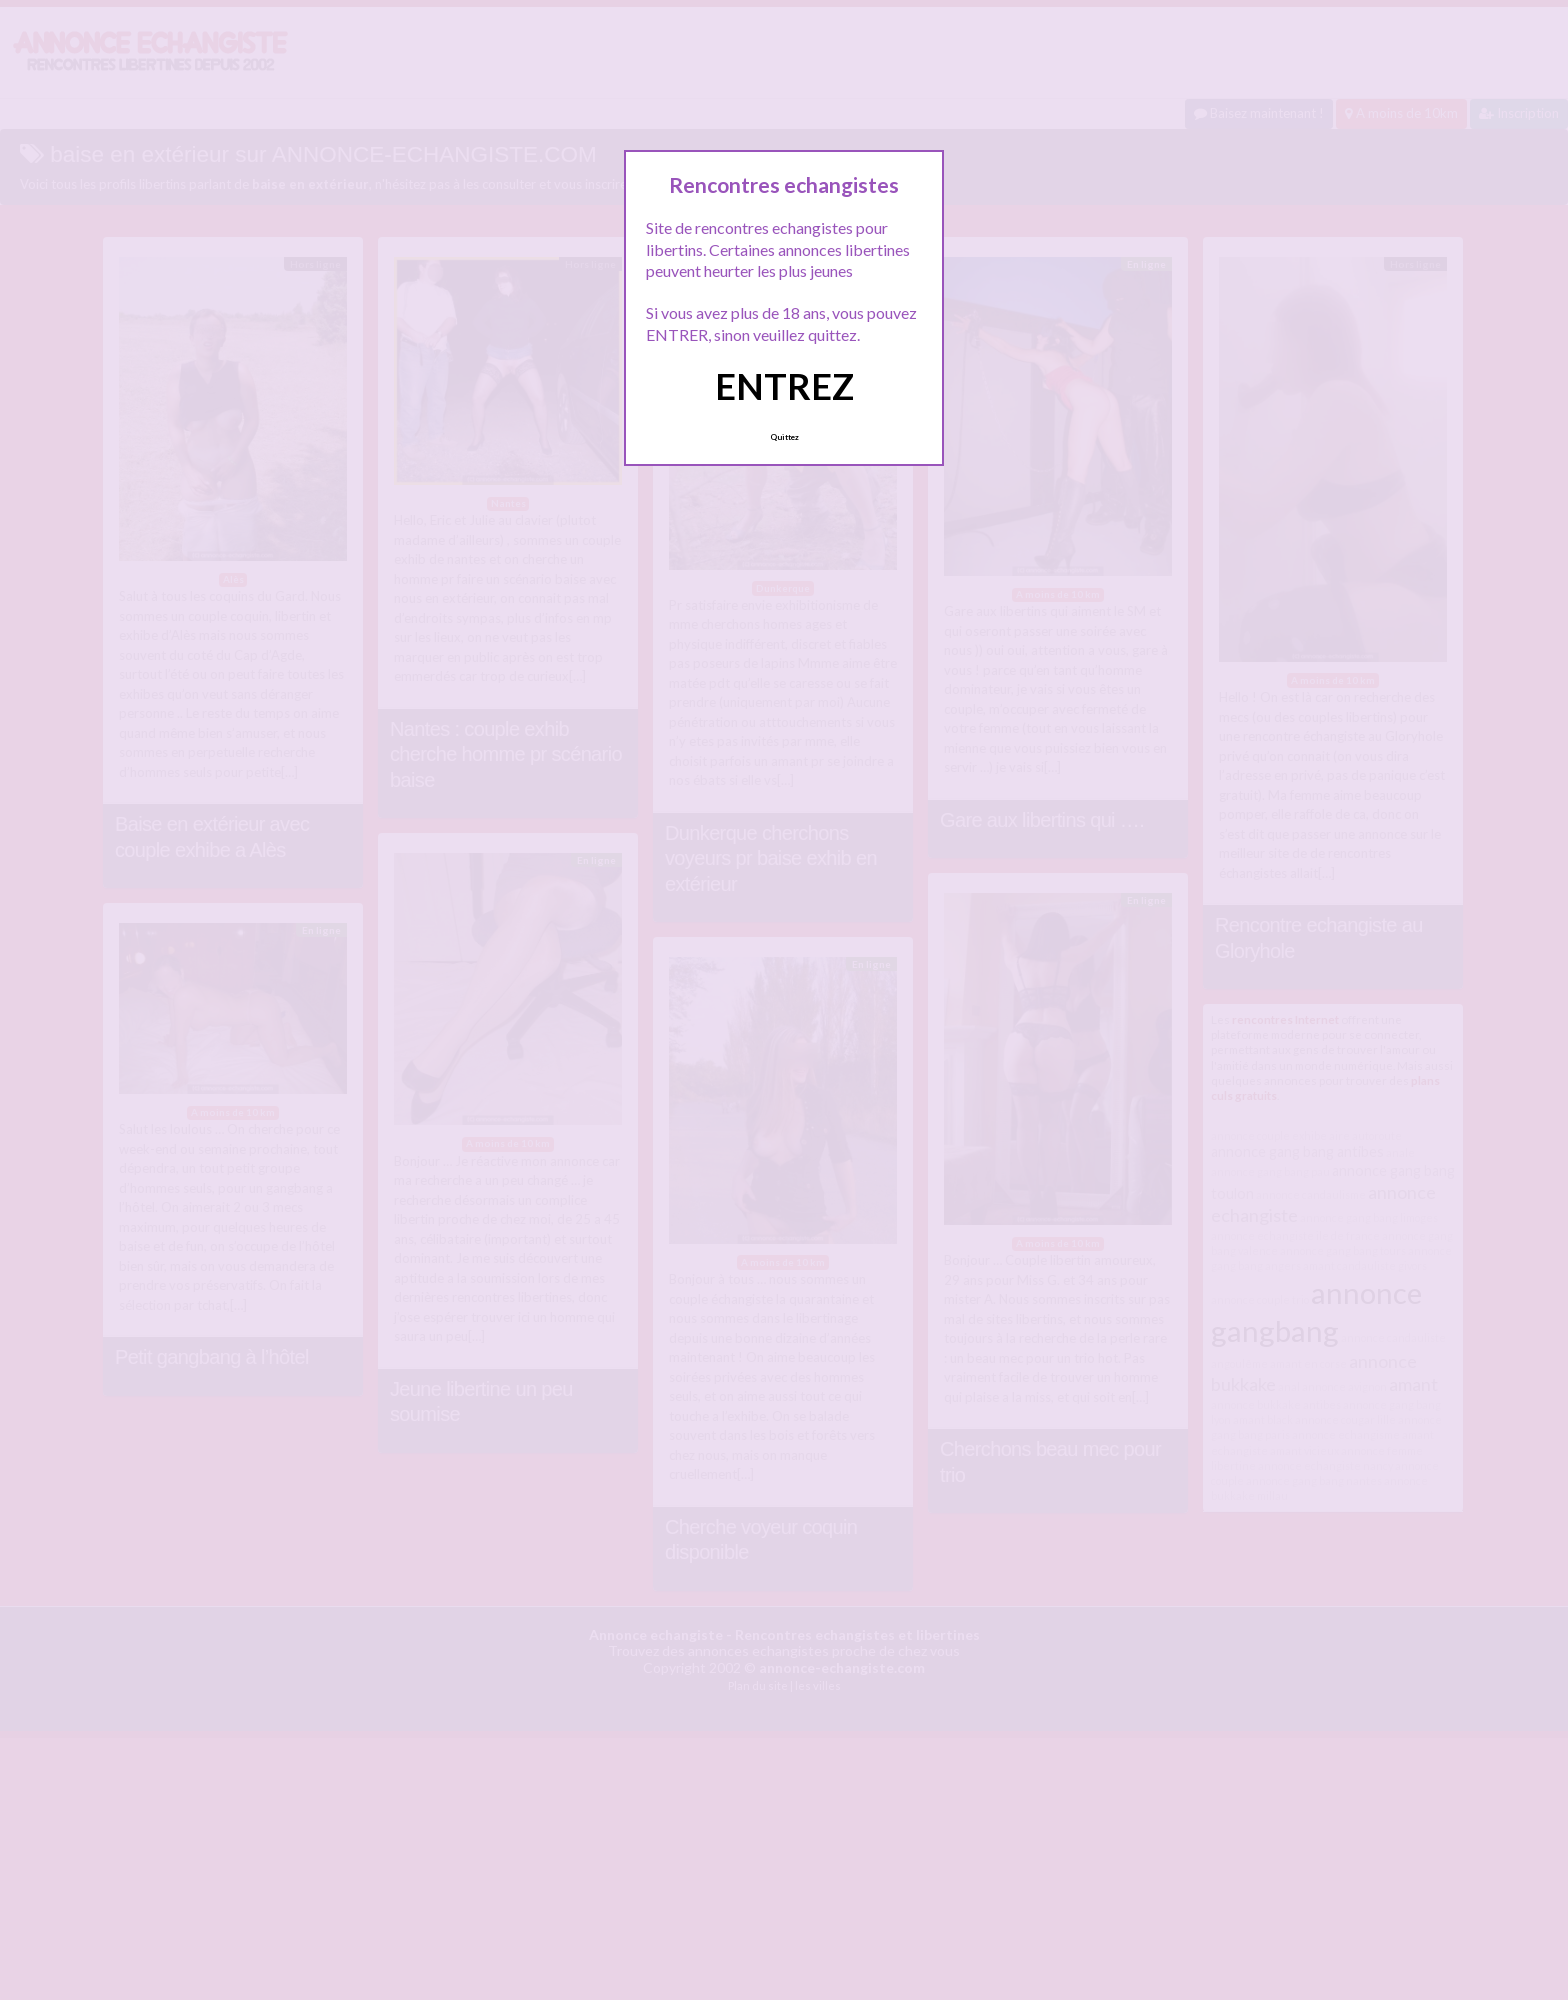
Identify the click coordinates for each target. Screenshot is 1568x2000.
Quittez (784, 437)
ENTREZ (784, 386)
